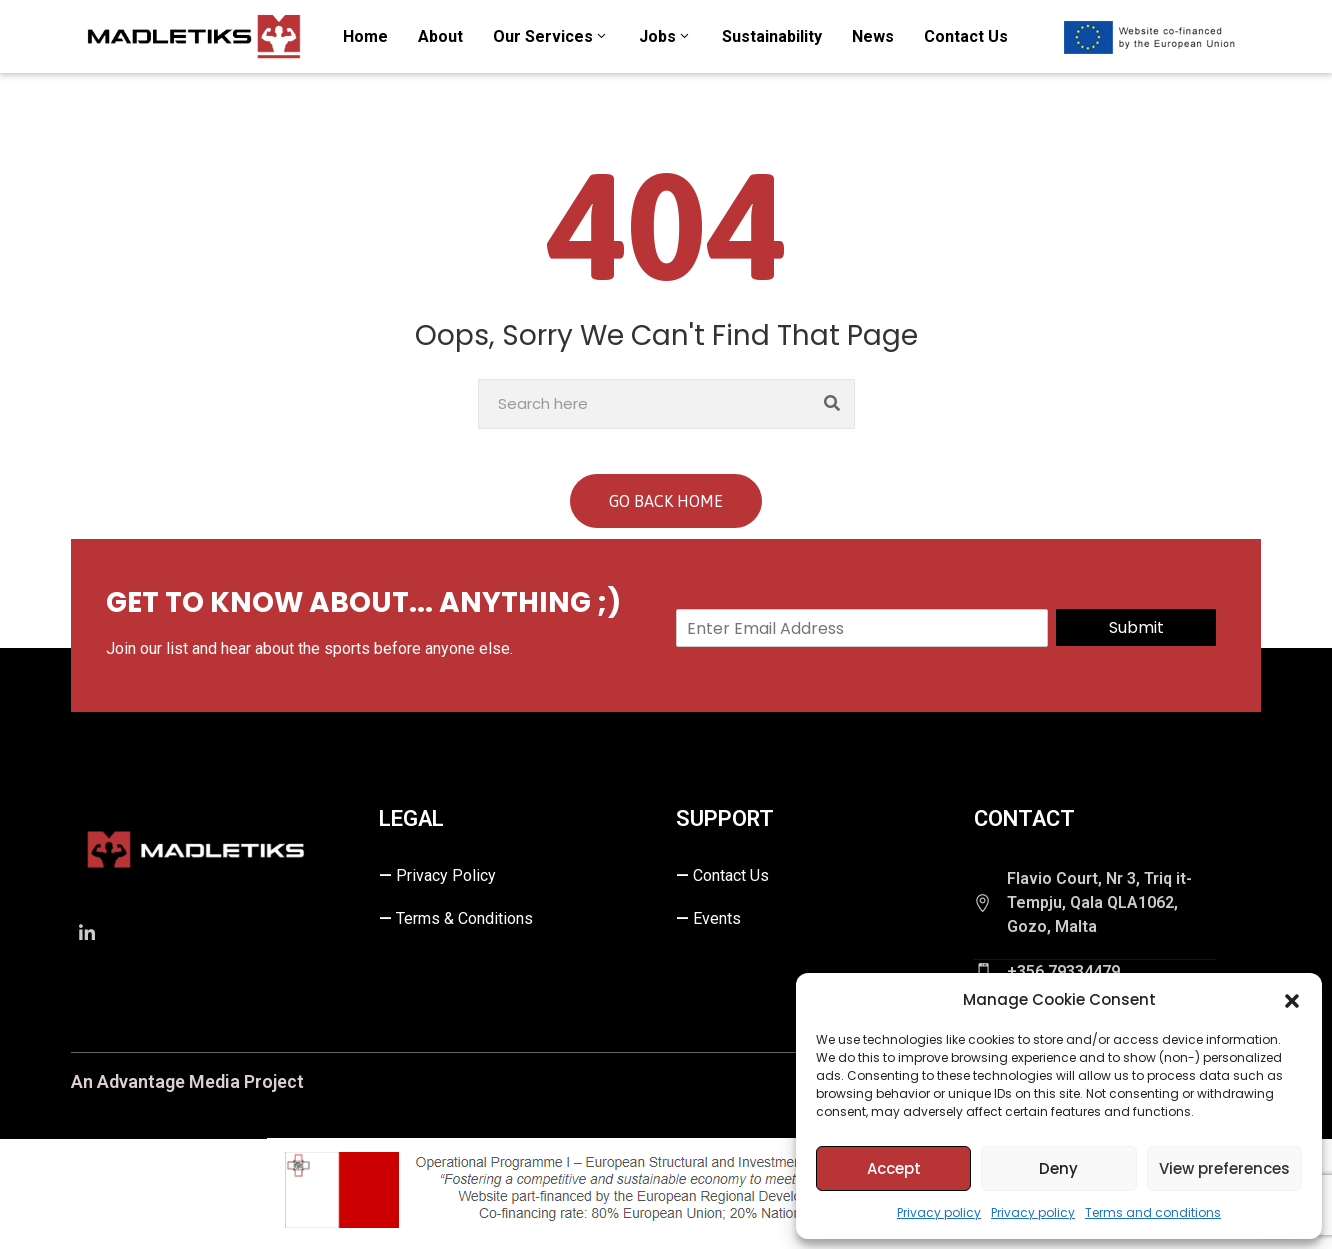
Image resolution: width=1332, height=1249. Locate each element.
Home (365, 36)
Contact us (966, 36)
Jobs (665, 36)
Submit (1136, 627)
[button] (1292, 1000)
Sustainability (772, 36)
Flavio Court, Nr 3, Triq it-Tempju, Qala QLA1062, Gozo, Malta (1099, 902)
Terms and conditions (1153, 1212)
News (873, 36)
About (440, 36)
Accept (894, 1168)
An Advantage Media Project (187, 1081)
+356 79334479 (1063, 971)
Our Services (551, 36)
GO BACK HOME (666, 501)
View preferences (1224, 1168)
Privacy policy (939, 1212)
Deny (1058, 1168)
